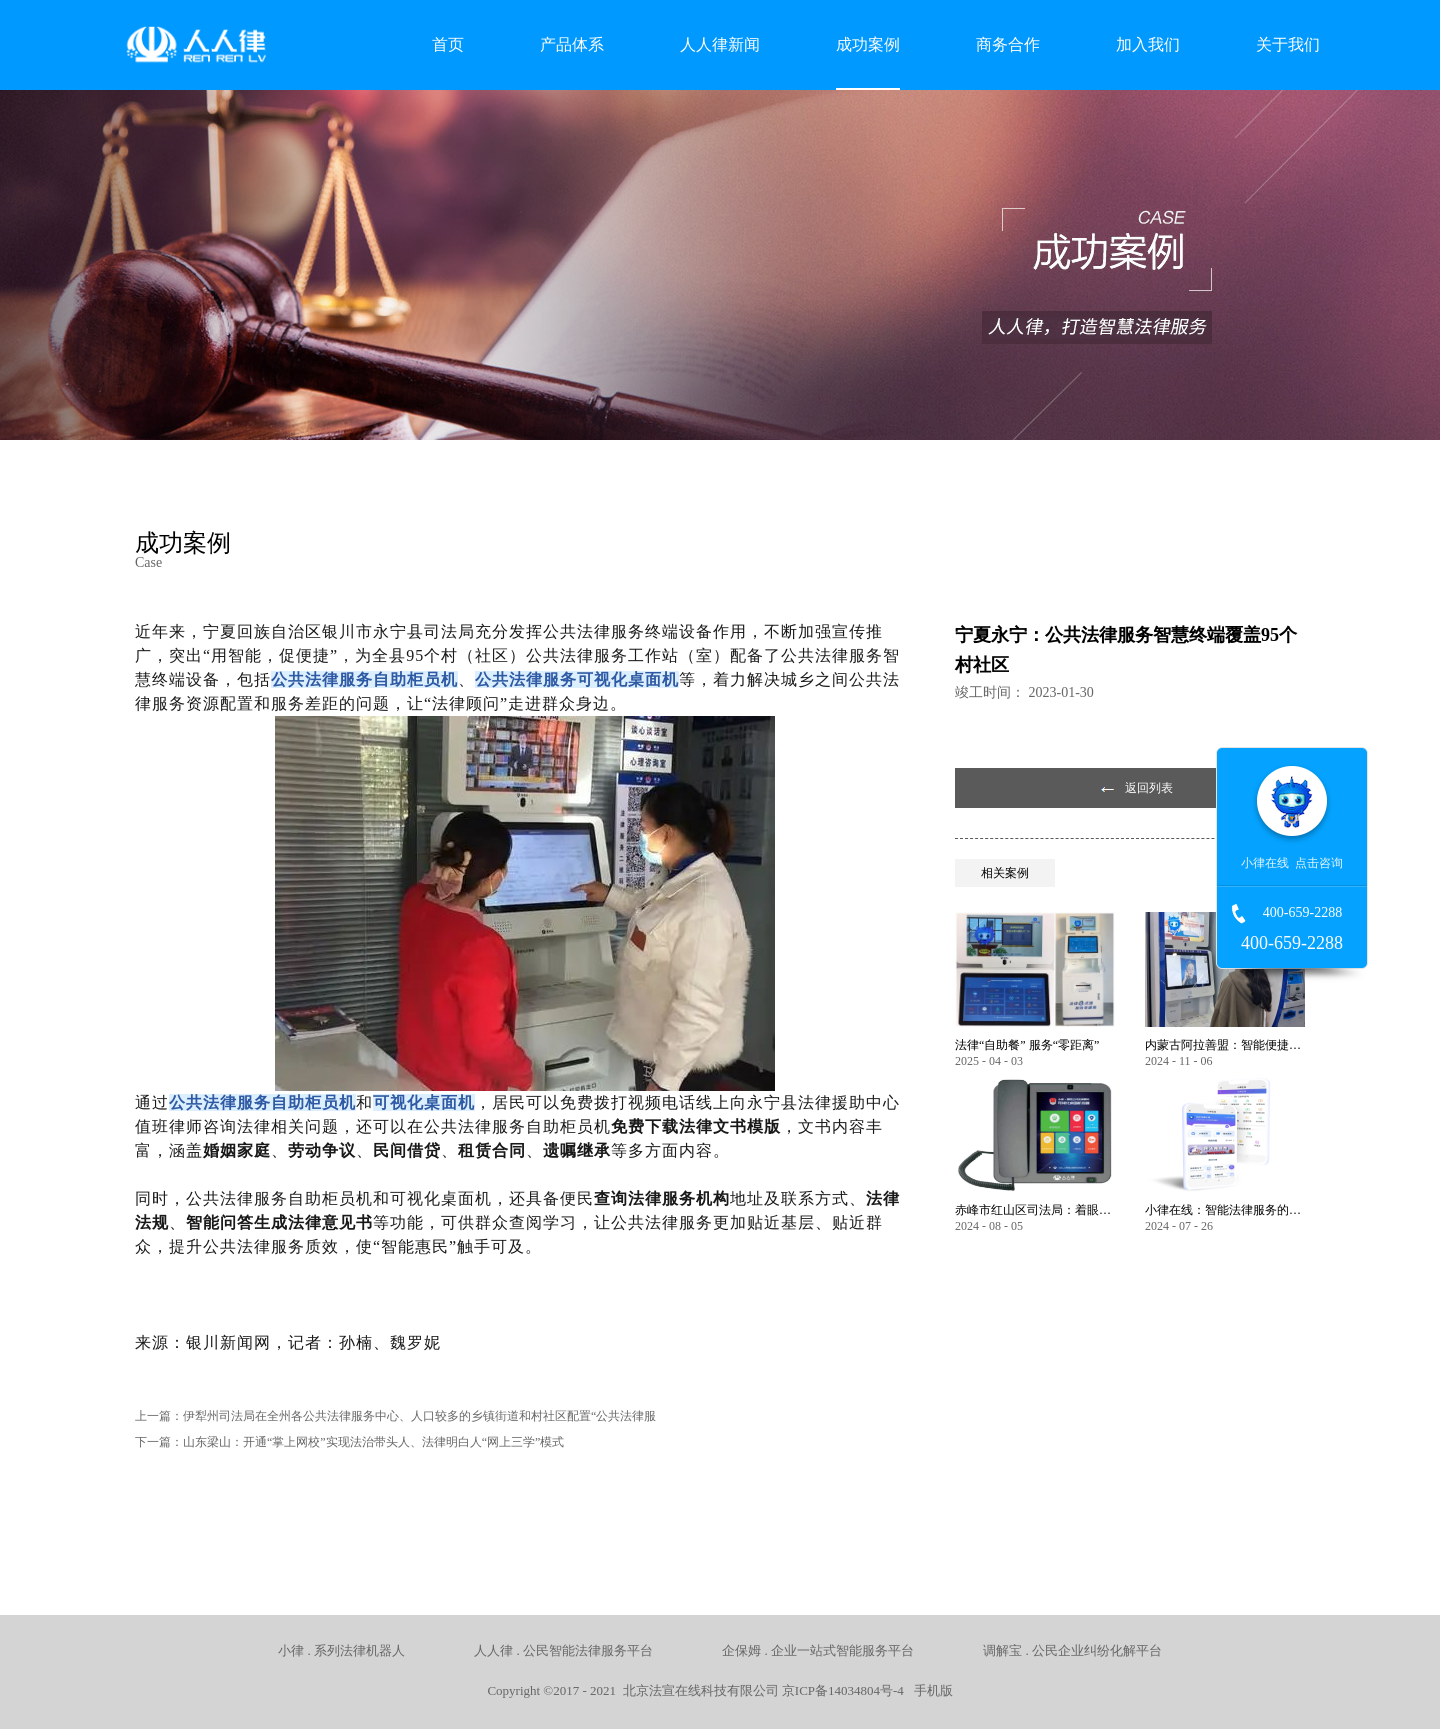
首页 (448, 44)
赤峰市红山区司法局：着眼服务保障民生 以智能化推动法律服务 (1035, 1210)
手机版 (930, 1690)
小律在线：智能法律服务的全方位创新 (1225, 1210)
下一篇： (349, 1442)
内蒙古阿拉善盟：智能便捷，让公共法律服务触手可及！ (1225, 1045)
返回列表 (1149, 788)
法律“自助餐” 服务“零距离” (1027, 1045)
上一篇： (395, 1416)
